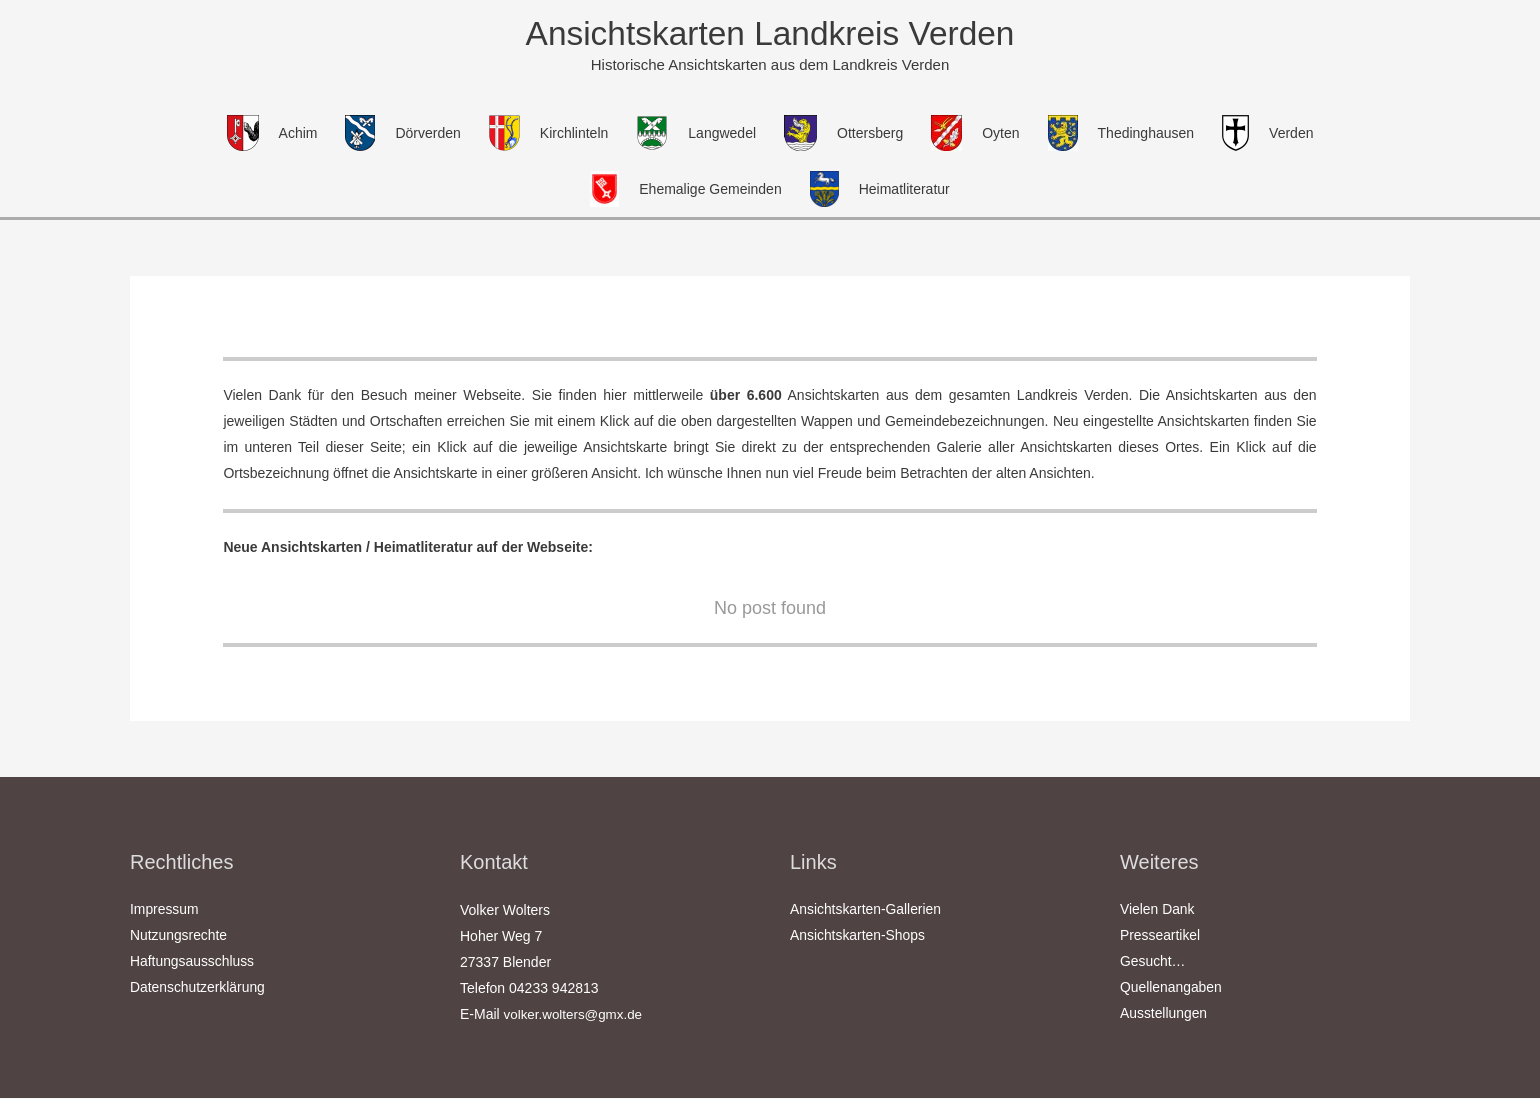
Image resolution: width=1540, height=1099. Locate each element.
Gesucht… (1153, 964)
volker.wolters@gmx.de (576, 1016)
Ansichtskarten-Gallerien (866, 912)
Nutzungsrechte (179, 938)
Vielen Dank (1157, 912)
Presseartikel (1160, 938)
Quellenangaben (1171, 990)
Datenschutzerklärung (198, 990)
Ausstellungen (1164, 1016)
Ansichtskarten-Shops (858, 938)
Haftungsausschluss (192, 964)
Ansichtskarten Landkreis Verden (770, 34)
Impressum (164, 912)
